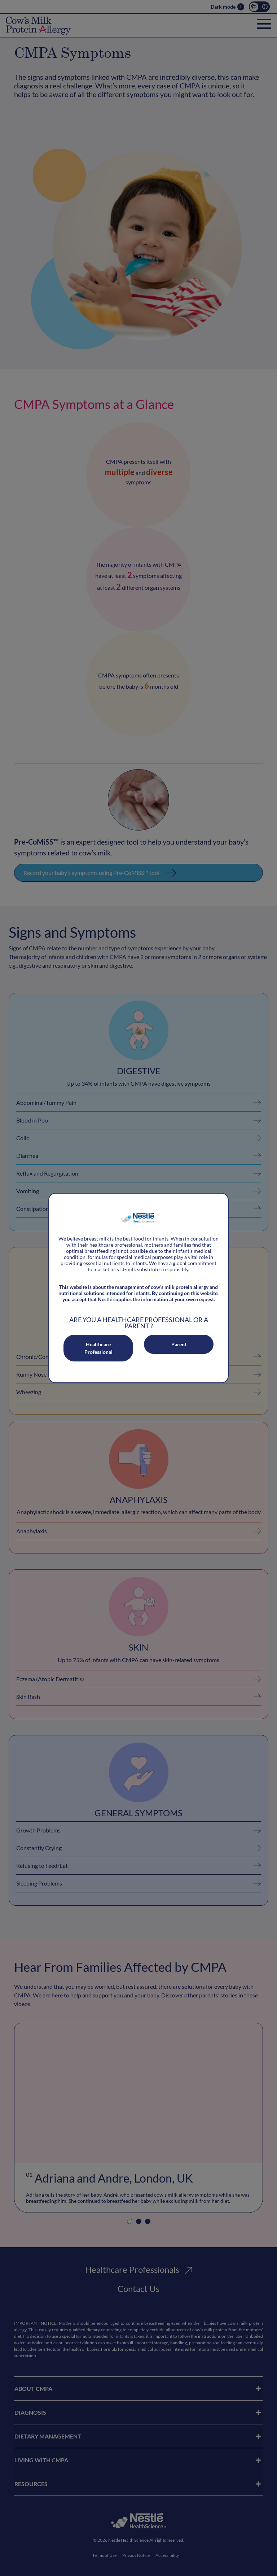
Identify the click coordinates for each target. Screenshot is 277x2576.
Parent (178, 1344)
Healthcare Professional (98, 1348)
